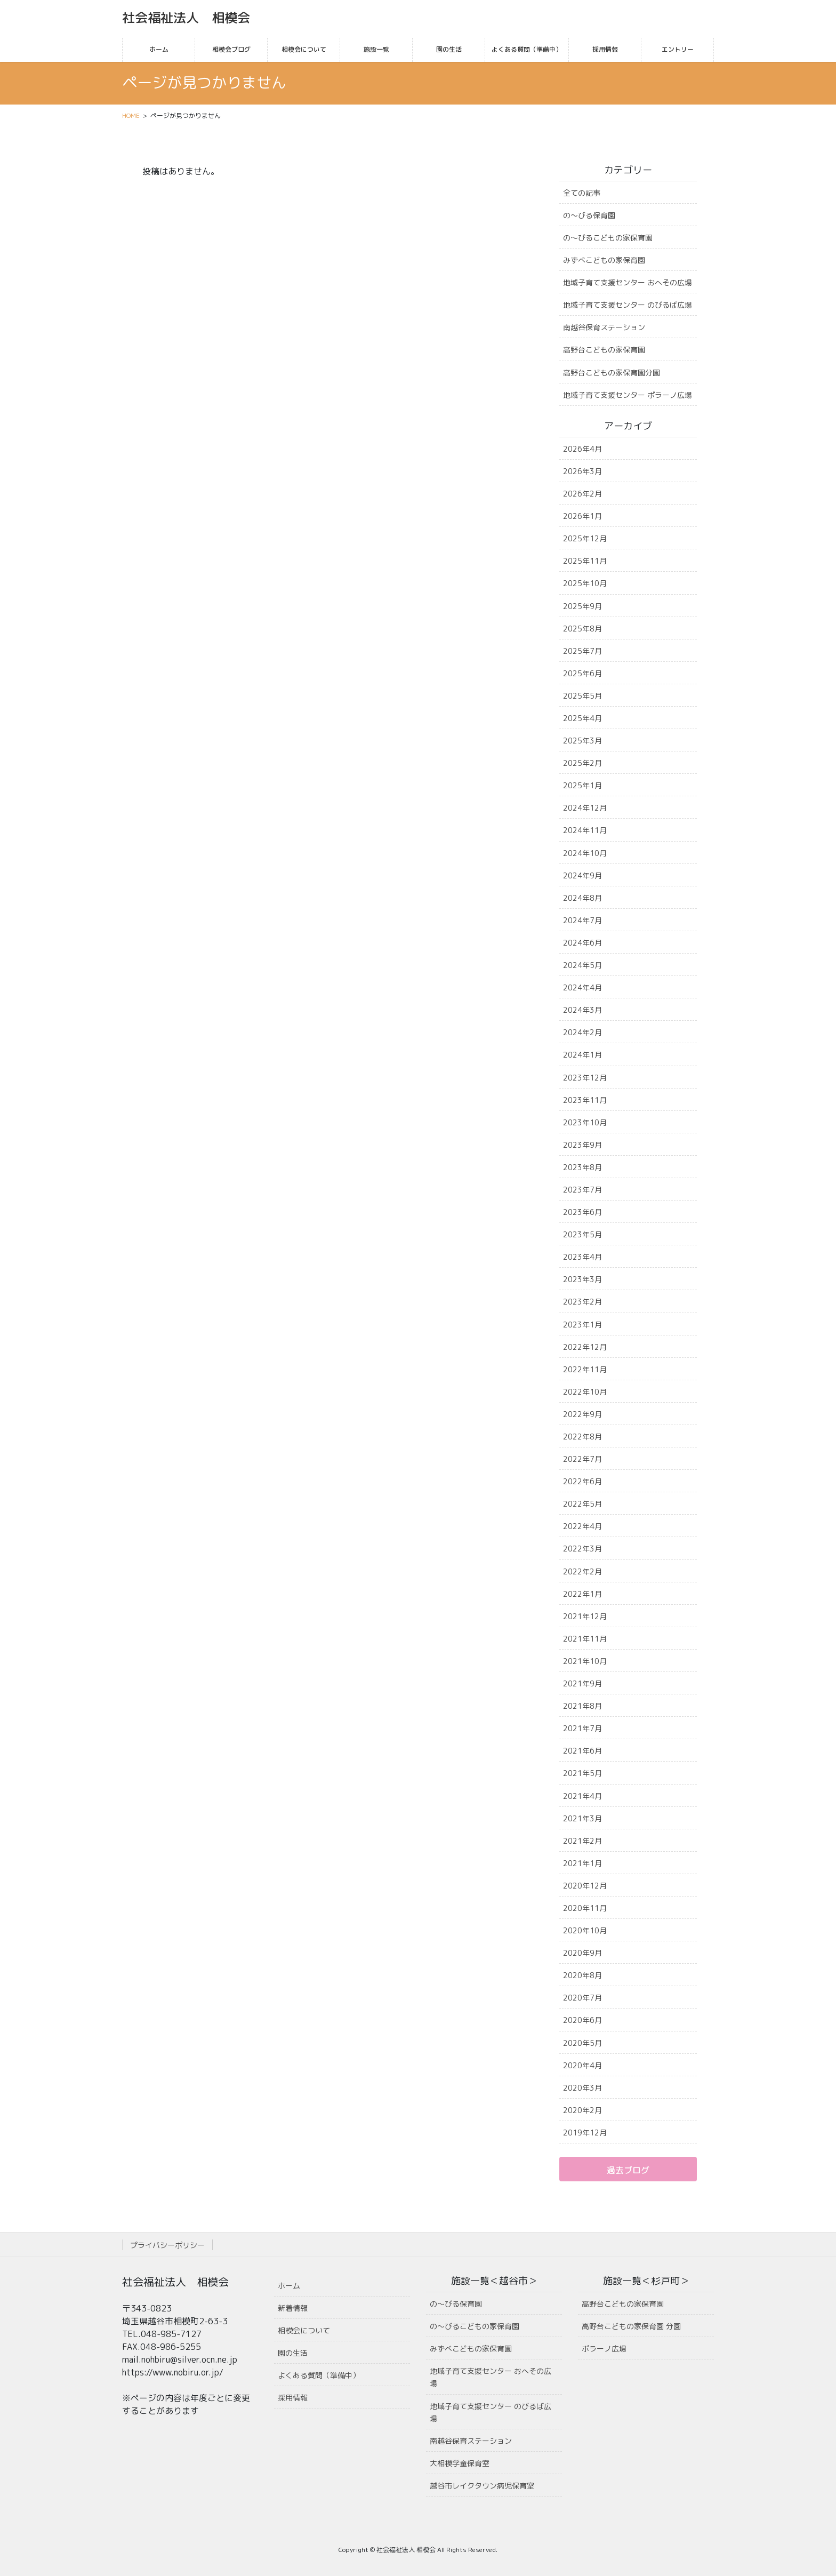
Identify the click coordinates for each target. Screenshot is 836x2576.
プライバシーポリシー (167, 2245)
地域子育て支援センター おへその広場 (627, 282)
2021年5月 (582, 1773)
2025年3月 (582, 740)
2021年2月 (582, 1841)
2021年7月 (582, 1728)
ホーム (289, 2286)
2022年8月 (582, 1436)
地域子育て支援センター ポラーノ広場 (627, 395)
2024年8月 (582, 898)
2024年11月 (585, 830)
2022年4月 (582, 1526)
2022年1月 (582, 1594)
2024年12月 (585, 808)
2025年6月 (582, 673)
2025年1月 (582, 785)
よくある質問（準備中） (319, 2375)
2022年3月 (582, 1548)
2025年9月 (582, 606)
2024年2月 (582, 1032)
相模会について (304, 2330)
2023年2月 (582, 1302)
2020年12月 (585, 1886)
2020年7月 (582, 1998)
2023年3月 (582, 1279)
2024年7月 (582, 920)
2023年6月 (582, 1212)
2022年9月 (582, 1414)
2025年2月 (582, 763)
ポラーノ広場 (604, 2348)
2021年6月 (582, 1751)
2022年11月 (585, 1369)
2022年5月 (582, 1504)
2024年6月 (582, 943)
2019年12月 (585, 2132)
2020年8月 (582, 1975)
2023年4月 (582, 1257)
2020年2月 (582, 2110)
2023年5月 (582, 1234)
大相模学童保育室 (459, 2463)
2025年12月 (585, 538)
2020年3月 (582, 2088)
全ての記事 (581, 193)
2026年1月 (582, 516)
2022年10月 (585, 1392)
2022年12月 (585, 1347)
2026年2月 (582, 494)
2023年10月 (585, 1122)
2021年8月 (582, 1706)
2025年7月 (582, 651)
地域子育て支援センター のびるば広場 (627, 305)
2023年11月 (585, 1100)
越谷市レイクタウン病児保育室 (482, 2486)
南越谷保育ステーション (604, 327)
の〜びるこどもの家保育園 (608, 238)
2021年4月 (582, 1796)
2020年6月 (582, 2020)
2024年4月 (582, 987)
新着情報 (293, 2308)
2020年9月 (582, 1953)
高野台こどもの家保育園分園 (611, 372)
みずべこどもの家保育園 (604, 260)
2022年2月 (582, 1571)
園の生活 (293, 2353)
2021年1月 (582, 1863)
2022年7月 (582, 1459)
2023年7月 (582, 1190)
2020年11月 (585, 1908)
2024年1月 (582, 1055)
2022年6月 (582, 1481)
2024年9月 (582, 875)
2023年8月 (582, 1167)
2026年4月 (582, 449)
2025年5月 (582, 696)
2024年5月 (582, 965)
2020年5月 (582, 2043)
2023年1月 (582, 1324)
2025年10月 (585, 583)
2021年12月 (585, 1616)
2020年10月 (585, 1930)
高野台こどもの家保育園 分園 (631, 2326)
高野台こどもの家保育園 (604, 350)
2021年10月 (585, 1661)
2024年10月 (585, 853)
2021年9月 (582, 1683)
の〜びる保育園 (589, 215)
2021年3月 (582, 1818)
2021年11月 (585, 1639)
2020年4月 (582, 2065)
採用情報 (293, 2398)
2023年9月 (582, 1145)
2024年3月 (582, 1010)
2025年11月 (585, 561)
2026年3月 (582, 471)
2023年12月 (585, 1078)
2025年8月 (582, 628)
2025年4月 (582, 718)
